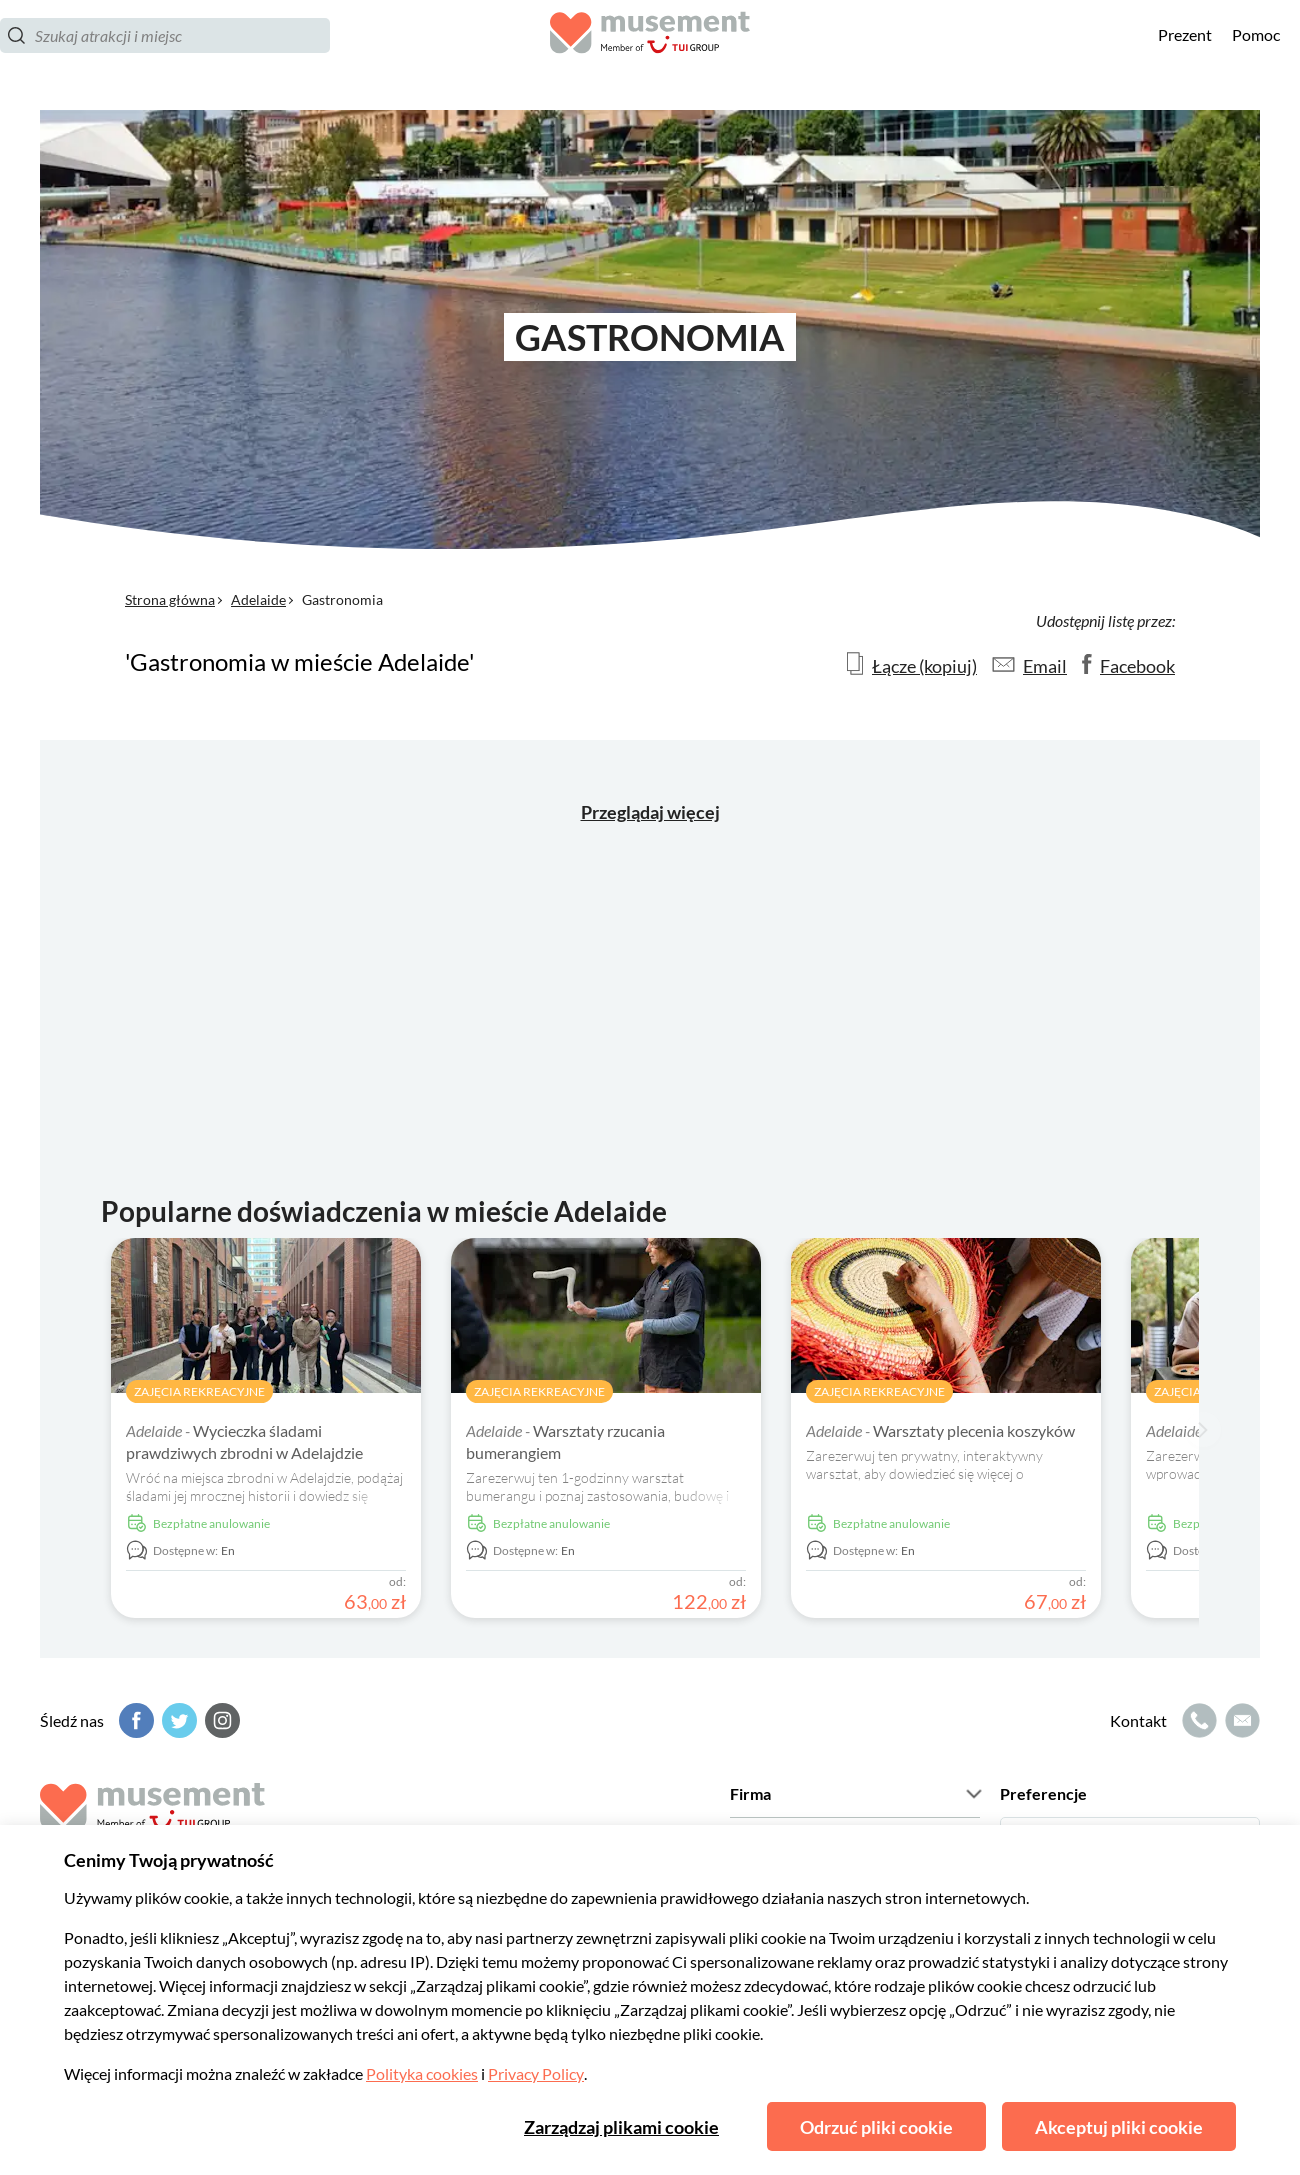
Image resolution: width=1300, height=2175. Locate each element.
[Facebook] (134, 1720)
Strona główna (170, 599)
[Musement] (650, 55)
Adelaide (258, 599)
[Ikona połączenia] (1197, 1720)
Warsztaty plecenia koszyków (940, 1430)
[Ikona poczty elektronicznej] (1240, 1720)
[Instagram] (220, 1720)
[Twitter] (177, 1720)
